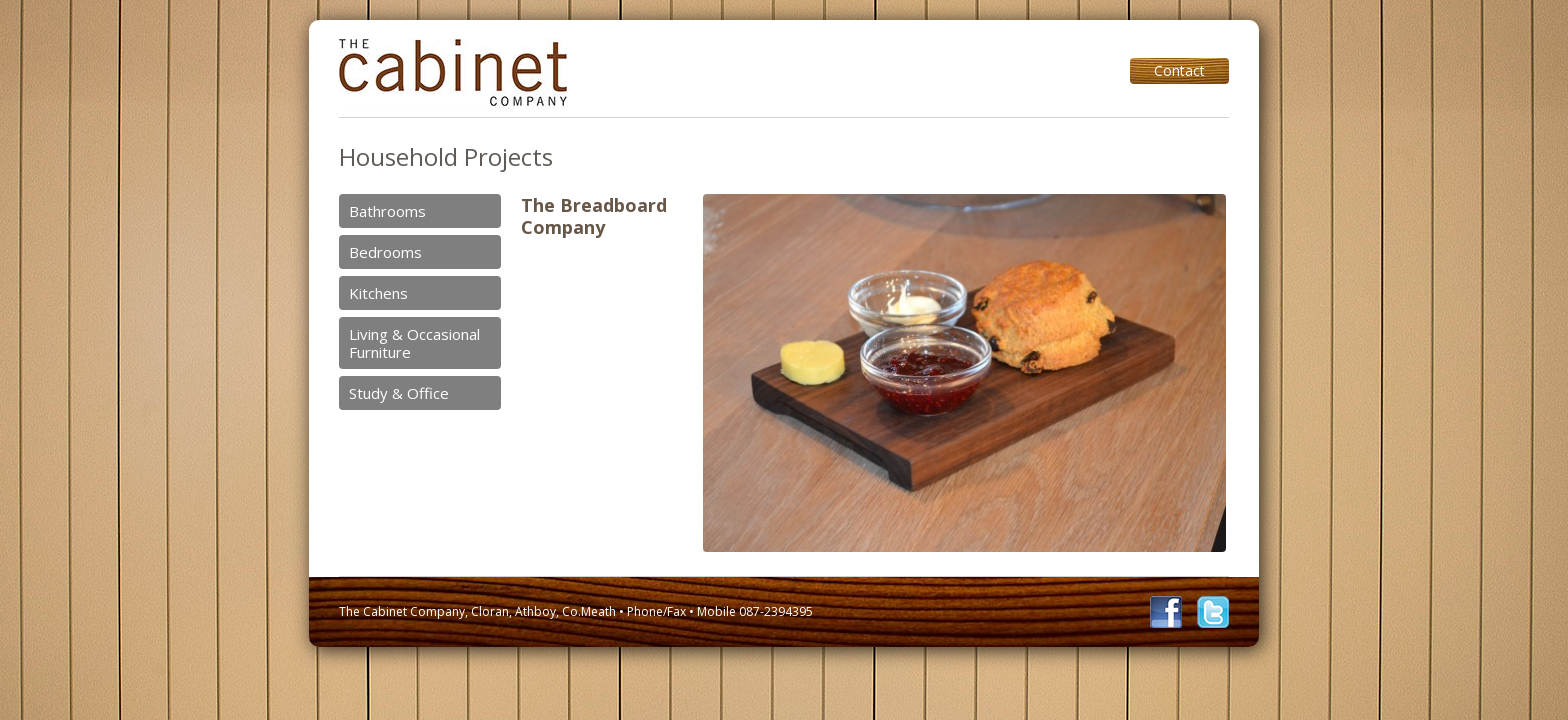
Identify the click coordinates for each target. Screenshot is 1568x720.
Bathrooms (387, 211)
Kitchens (378, 293)
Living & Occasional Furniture (414, 343)
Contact (1179, 70)
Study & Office (399, 393)
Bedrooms (385, 252)
